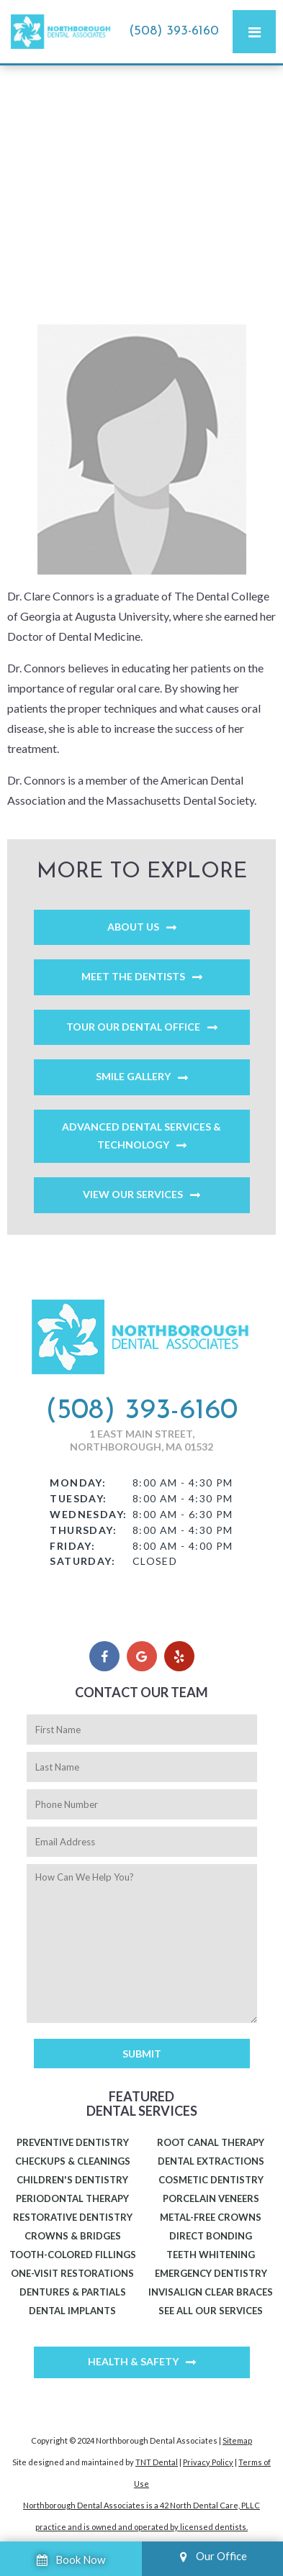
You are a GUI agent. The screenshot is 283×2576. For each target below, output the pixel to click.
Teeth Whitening (210, 2254)
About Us (133, 927)
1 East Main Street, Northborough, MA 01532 (141, 1440)
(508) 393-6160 (174, 31)
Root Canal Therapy (210, 2142)
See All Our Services (210, 2310)
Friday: (72, 1546)
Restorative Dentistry (72, 2217)
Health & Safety (133, 2361)
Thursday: (83, 1530)
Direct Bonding (210, 2236)
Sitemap (237, 2440)
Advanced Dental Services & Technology (141, 1135)
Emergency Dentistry (211, 2273)
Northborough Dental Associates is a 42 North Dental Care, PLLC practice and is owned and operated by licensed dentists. (141, 2515)
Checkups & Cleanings (72, 2161)
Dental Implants (72, 2310)
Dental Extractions (211, 2161)
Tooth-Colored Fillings (72, 2254)
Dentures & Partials (72, 2292)
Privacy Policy (208, 2462)
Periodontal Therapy (72, 2198)
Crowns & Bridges (72, 2236)
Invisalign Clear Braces (210, 2292)
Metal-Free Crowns (210, 2217)
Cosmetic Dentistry (211, 2180)
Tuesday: (78, 1498)
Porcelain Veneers (211, 2198)
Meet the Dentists (133, 976)
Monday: (78, 1482)
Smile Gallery (133, 1076)
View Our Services (133, 1194)
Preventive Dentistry (73, 2142)
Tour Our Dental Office (133, 1026)
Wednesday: (88, 1514)
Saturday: (82, 1561)
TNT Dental (156, 2462)
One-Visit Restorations (72, 2273)
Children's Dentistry (72, 2180)
